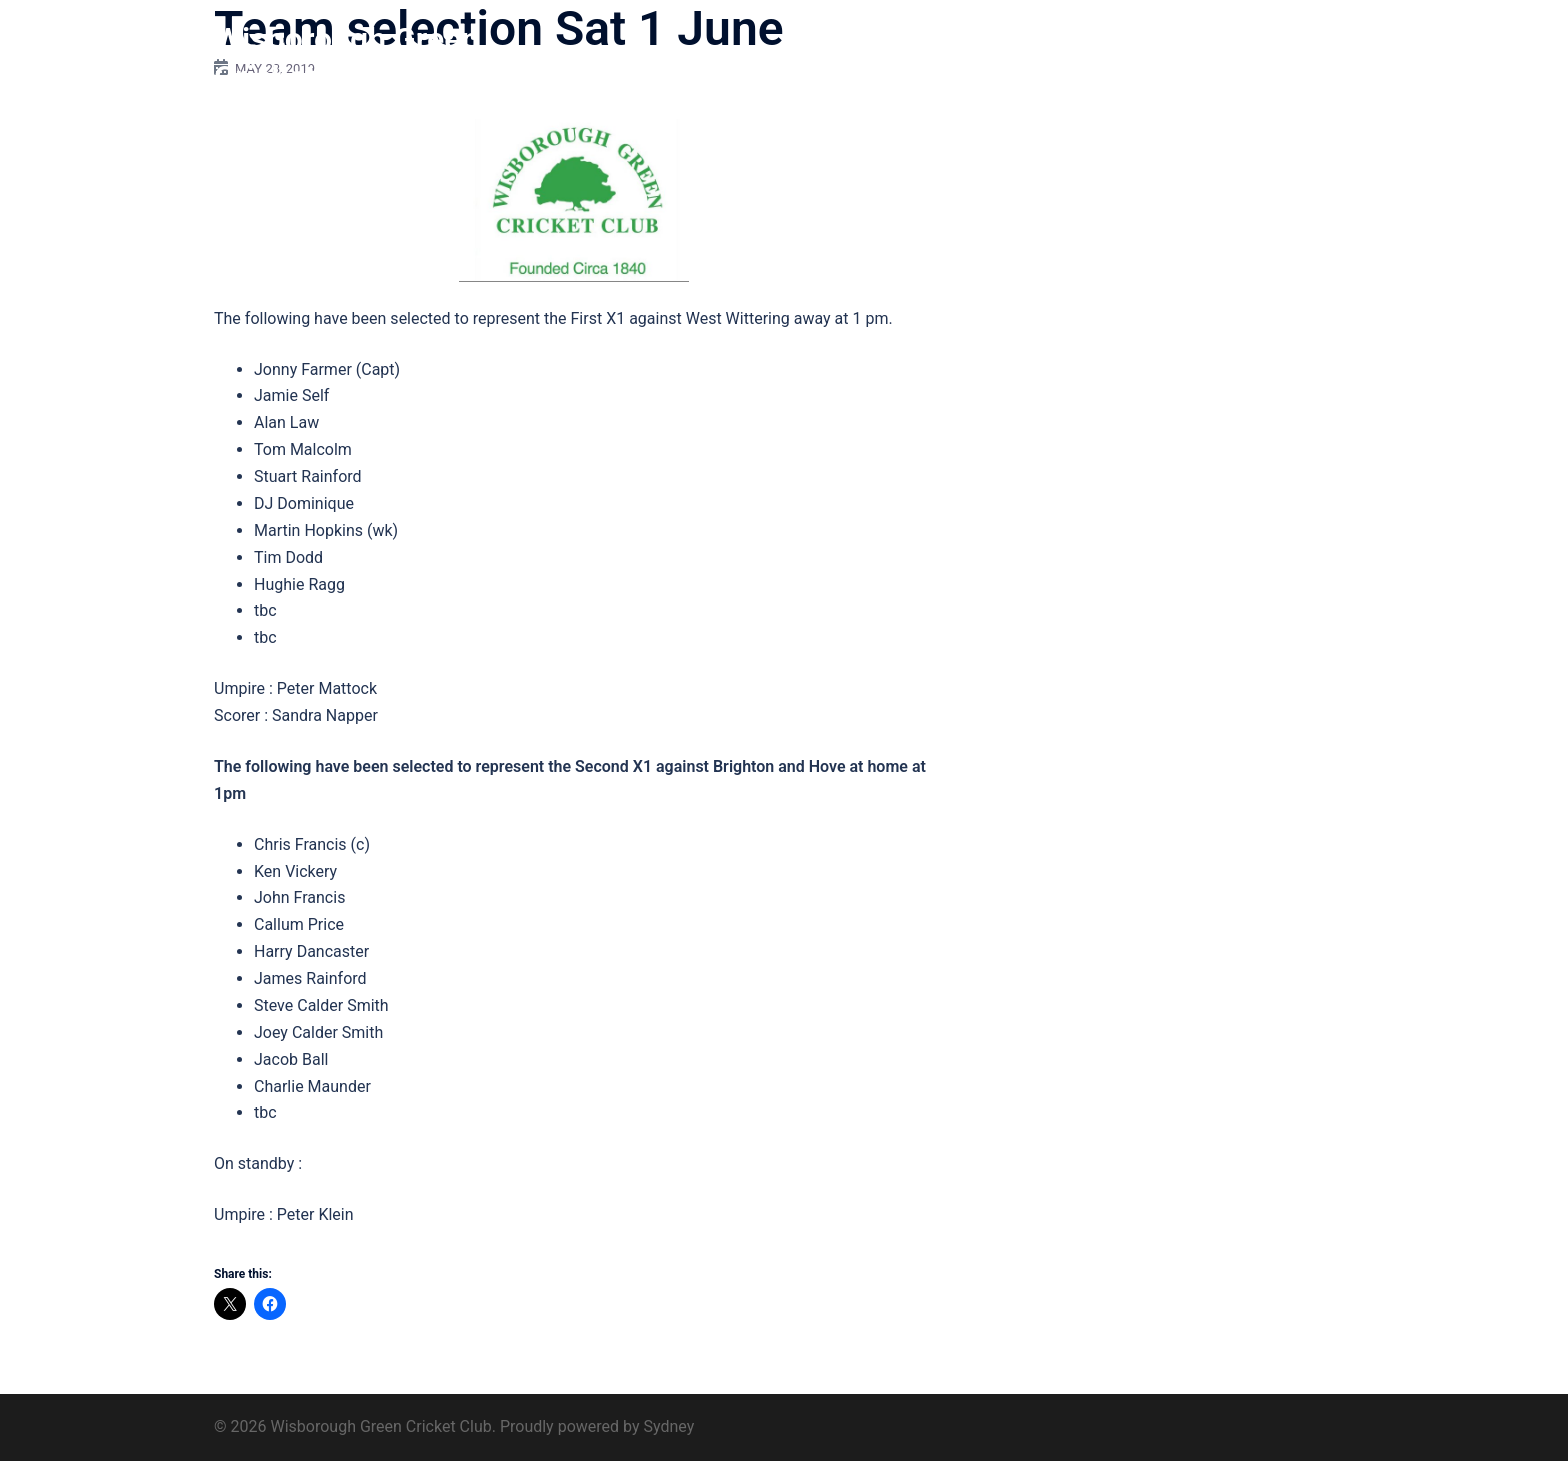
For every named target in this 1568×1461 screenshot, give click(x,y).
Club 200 (1056, 58)
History (977, 58)
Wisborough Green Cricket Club (346, 58)
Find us (1221, 58)
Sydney (668, 1426)
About (908, 58)
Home (843, 58)
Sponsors (1141, 58)
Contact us (1306, 58)
